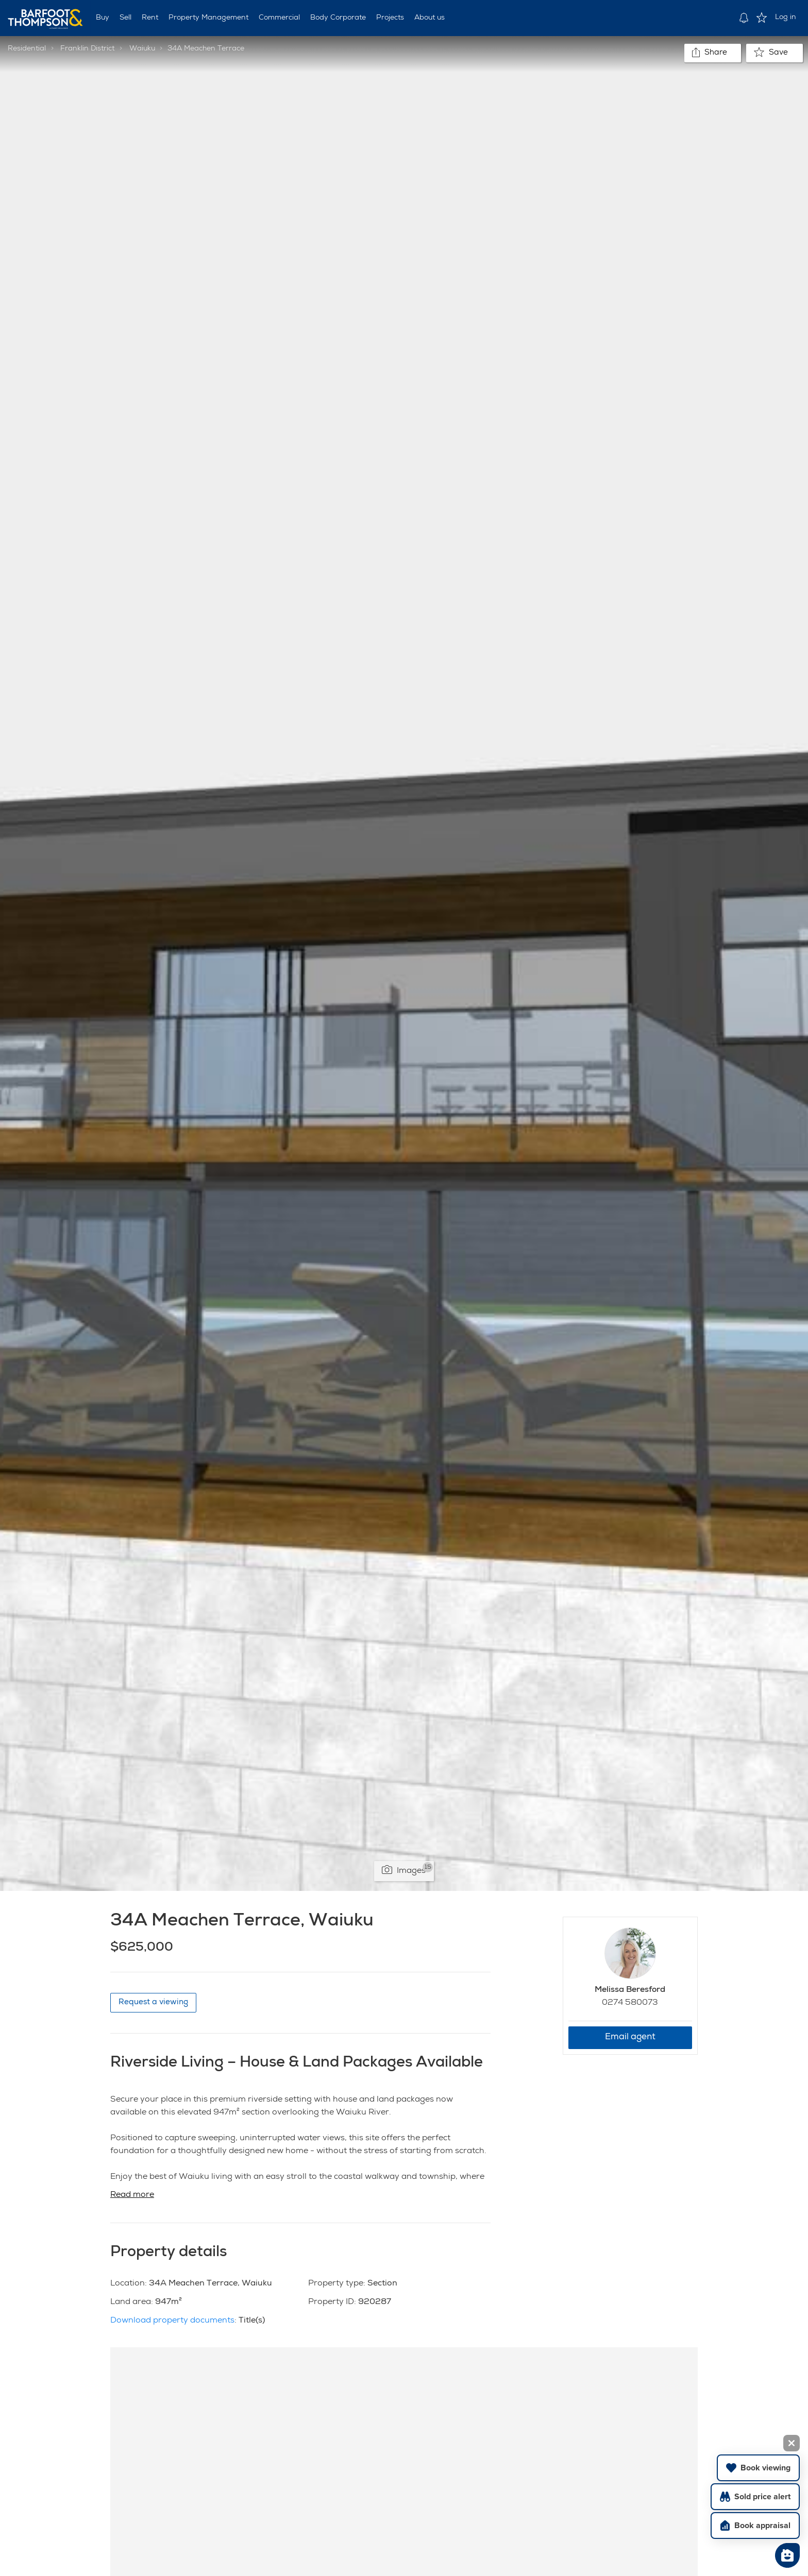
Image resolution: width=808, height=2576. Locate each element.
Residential (27, 49)
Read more (132, 2195)
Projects (390, 18)
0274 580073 (630, 2003)
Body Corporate (338, 18)
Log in (785, 17)
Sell (125, 18)
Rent (150, 18)
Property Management (208, 18)
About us (429, 18)
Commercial (279, 18)
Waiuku (142, 49)
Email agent (630, 2037)
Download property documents (172, 2321)
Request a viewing (153, 2002)
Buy (102, 18)
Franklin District (87, 49)
